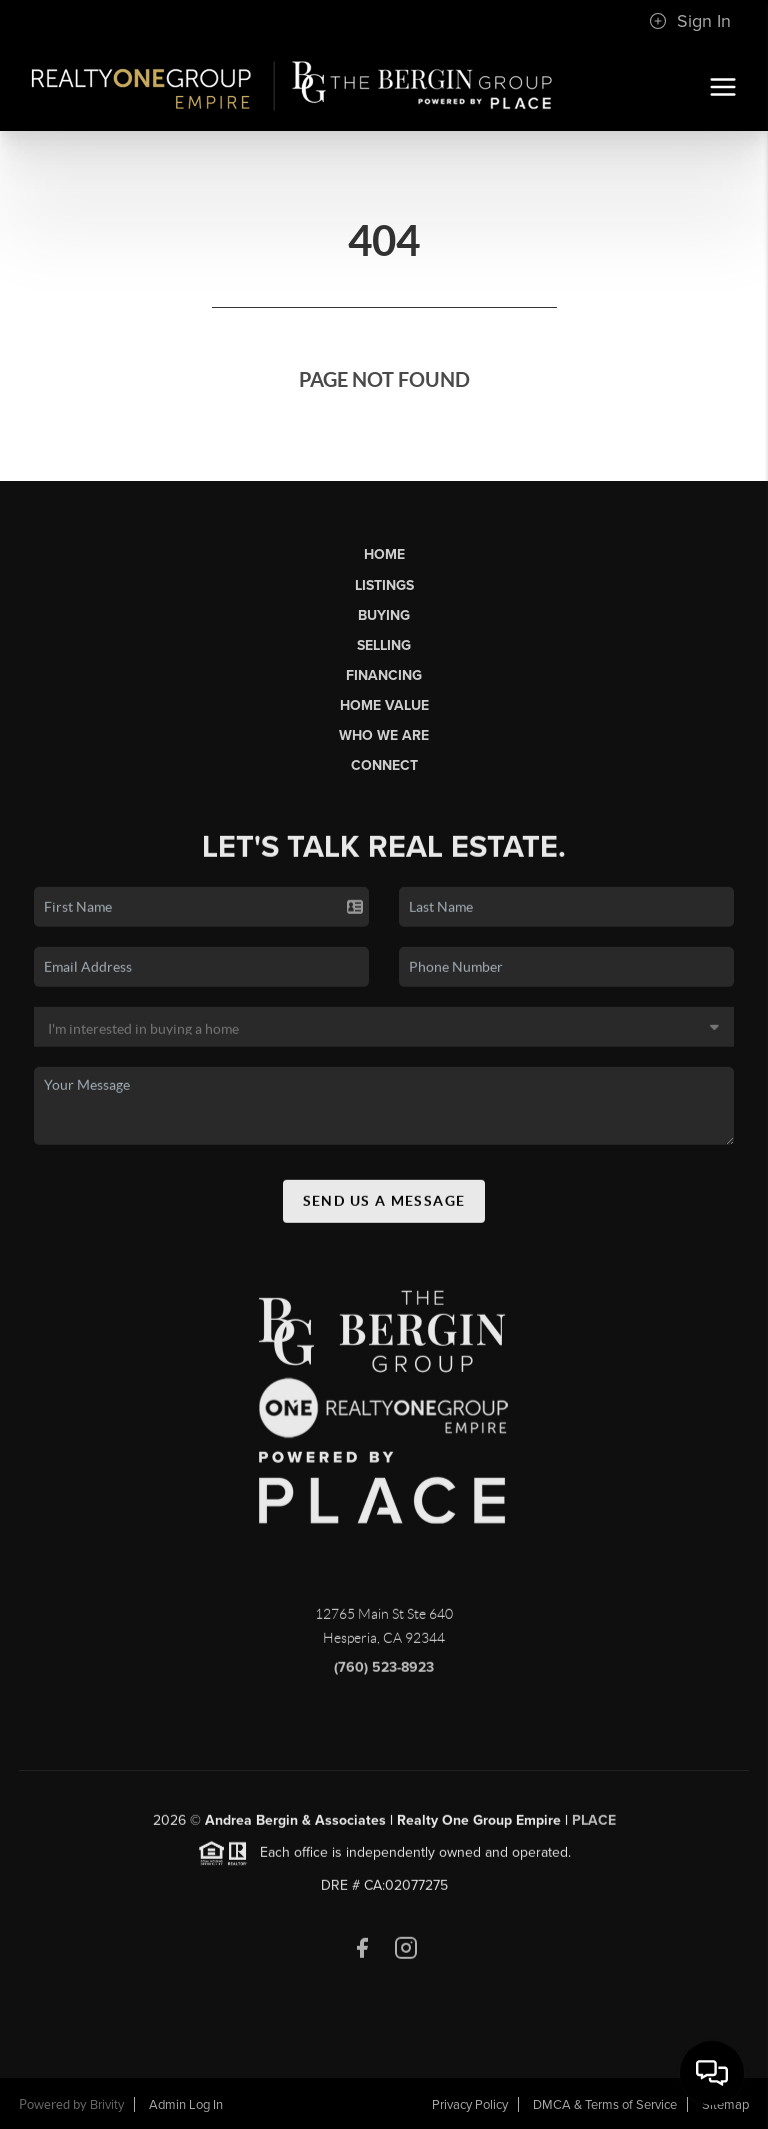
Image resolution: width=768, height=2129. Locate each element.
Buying (384, 615)
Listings (384, 585)
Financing (384, 675)
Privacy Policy (470, 2105)
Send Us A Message (384, 1206)
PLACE (594, 1826)
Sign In (690, 21)
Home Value (384, 705)
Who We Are (384, 735)
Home (384, 554)
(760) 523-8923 (384, 1673)
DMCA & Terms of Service (605, 2105)
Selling (384, 645)
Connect (384, 765)
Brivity (107, 2105)
